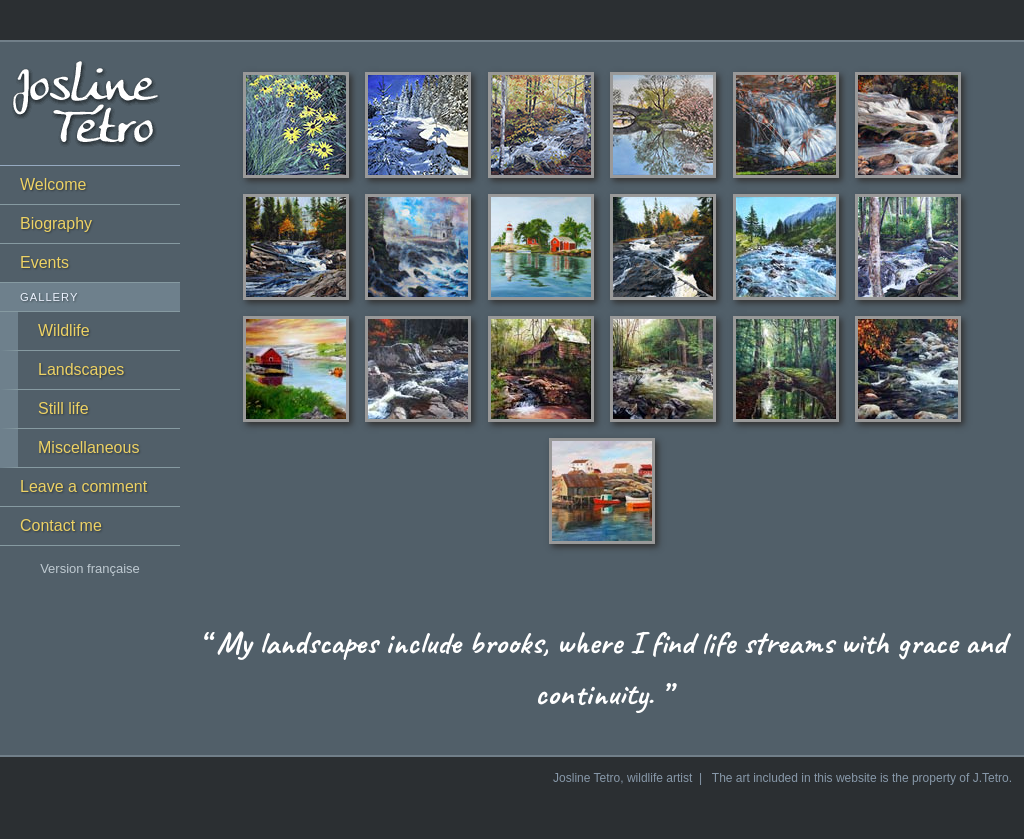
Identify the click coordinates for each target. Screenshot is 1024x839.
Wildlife (64, 330)
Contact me (61, 525)
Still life (63, 408)
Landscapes (81, 369)
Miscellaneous (88, 447)
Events (44, 262)
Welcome (53, 184)
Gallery (49, 297)
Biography (56, 223)
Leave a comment (83, 486)
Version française (90, 568)
